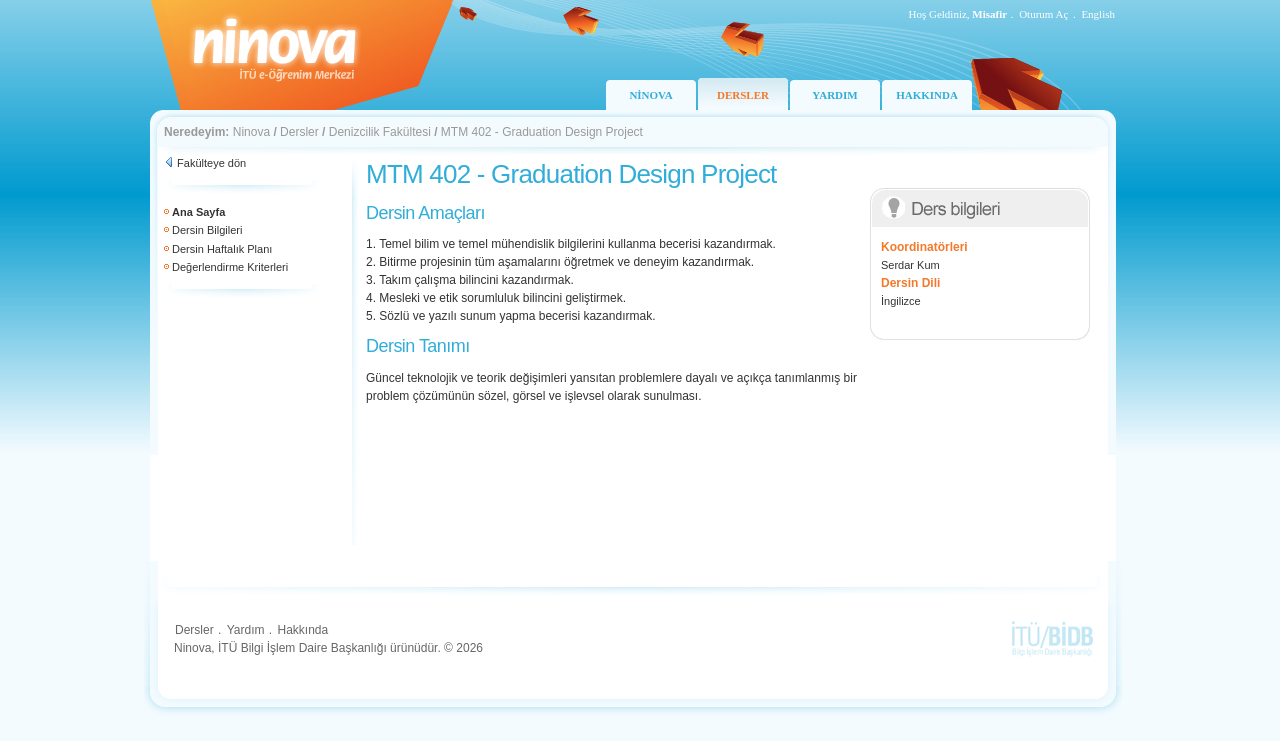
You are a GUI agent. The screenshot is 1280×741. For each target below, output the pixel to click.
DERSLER (743, 95)
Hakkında (302, 630)
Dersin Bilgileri (207, 230)
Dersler (299, 132)
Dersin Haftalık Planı (222, 249)
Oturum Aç (1043, 14)
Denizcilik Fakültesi (380, 132)
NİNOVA (650, 95)
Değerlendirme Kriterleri (230, 267)
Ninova (251, 132)
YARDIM (834, 95)
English (1098, 14)
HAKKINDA (927, 95)
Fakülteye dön (211, 163)
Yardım (246, 630)
